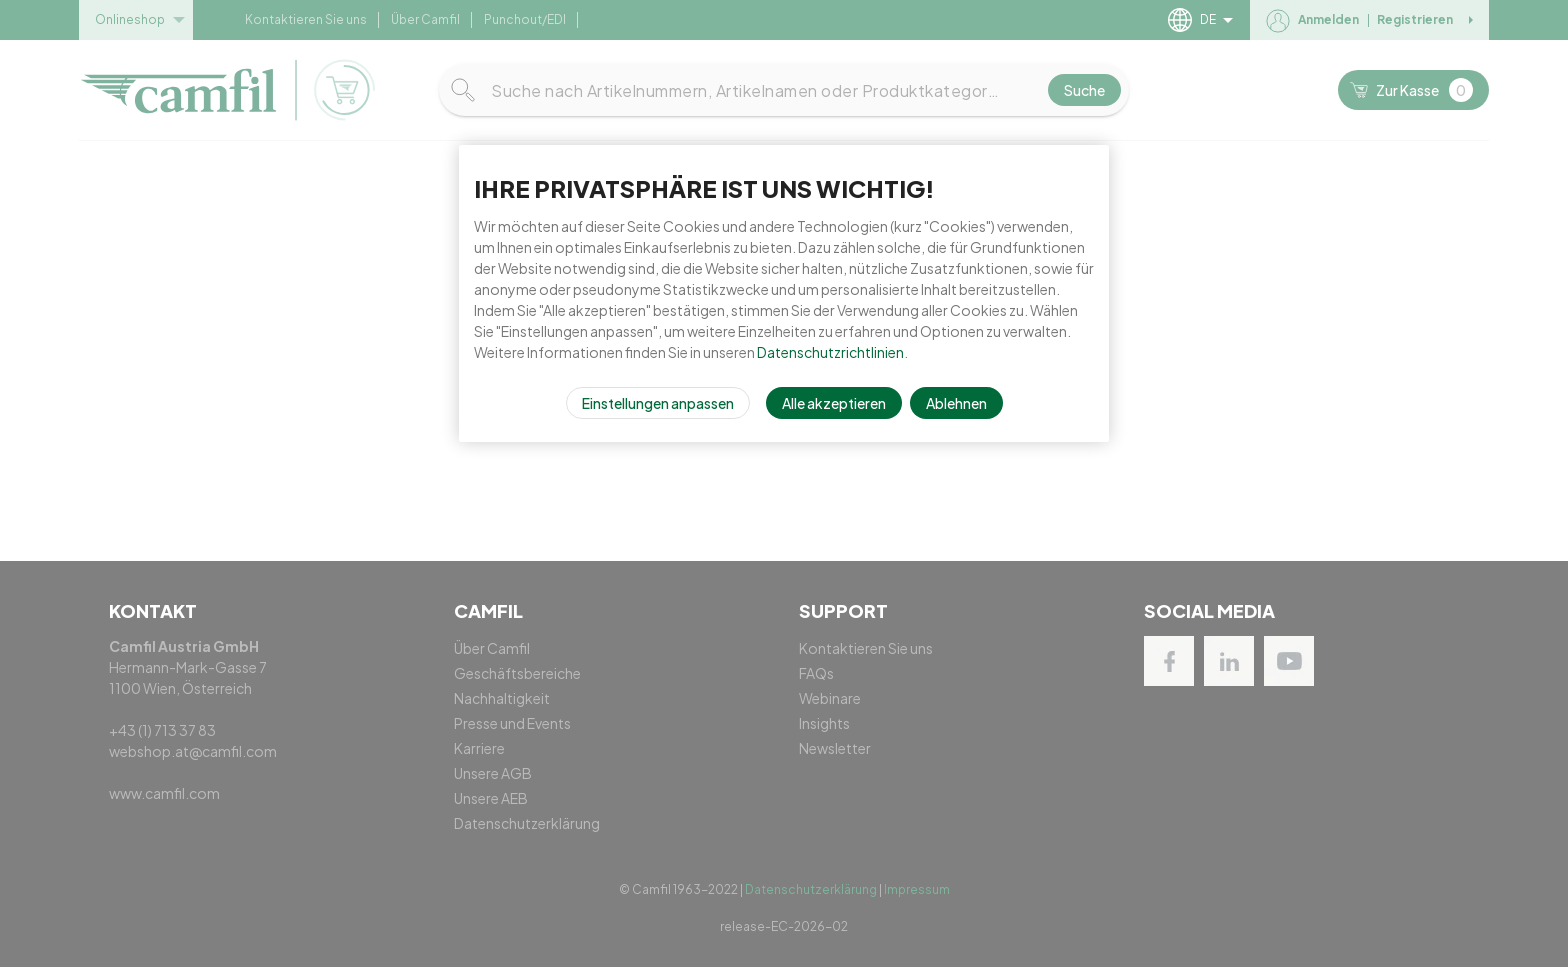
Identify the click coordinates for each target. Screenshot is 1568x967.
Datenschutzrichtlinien (830, 352)
